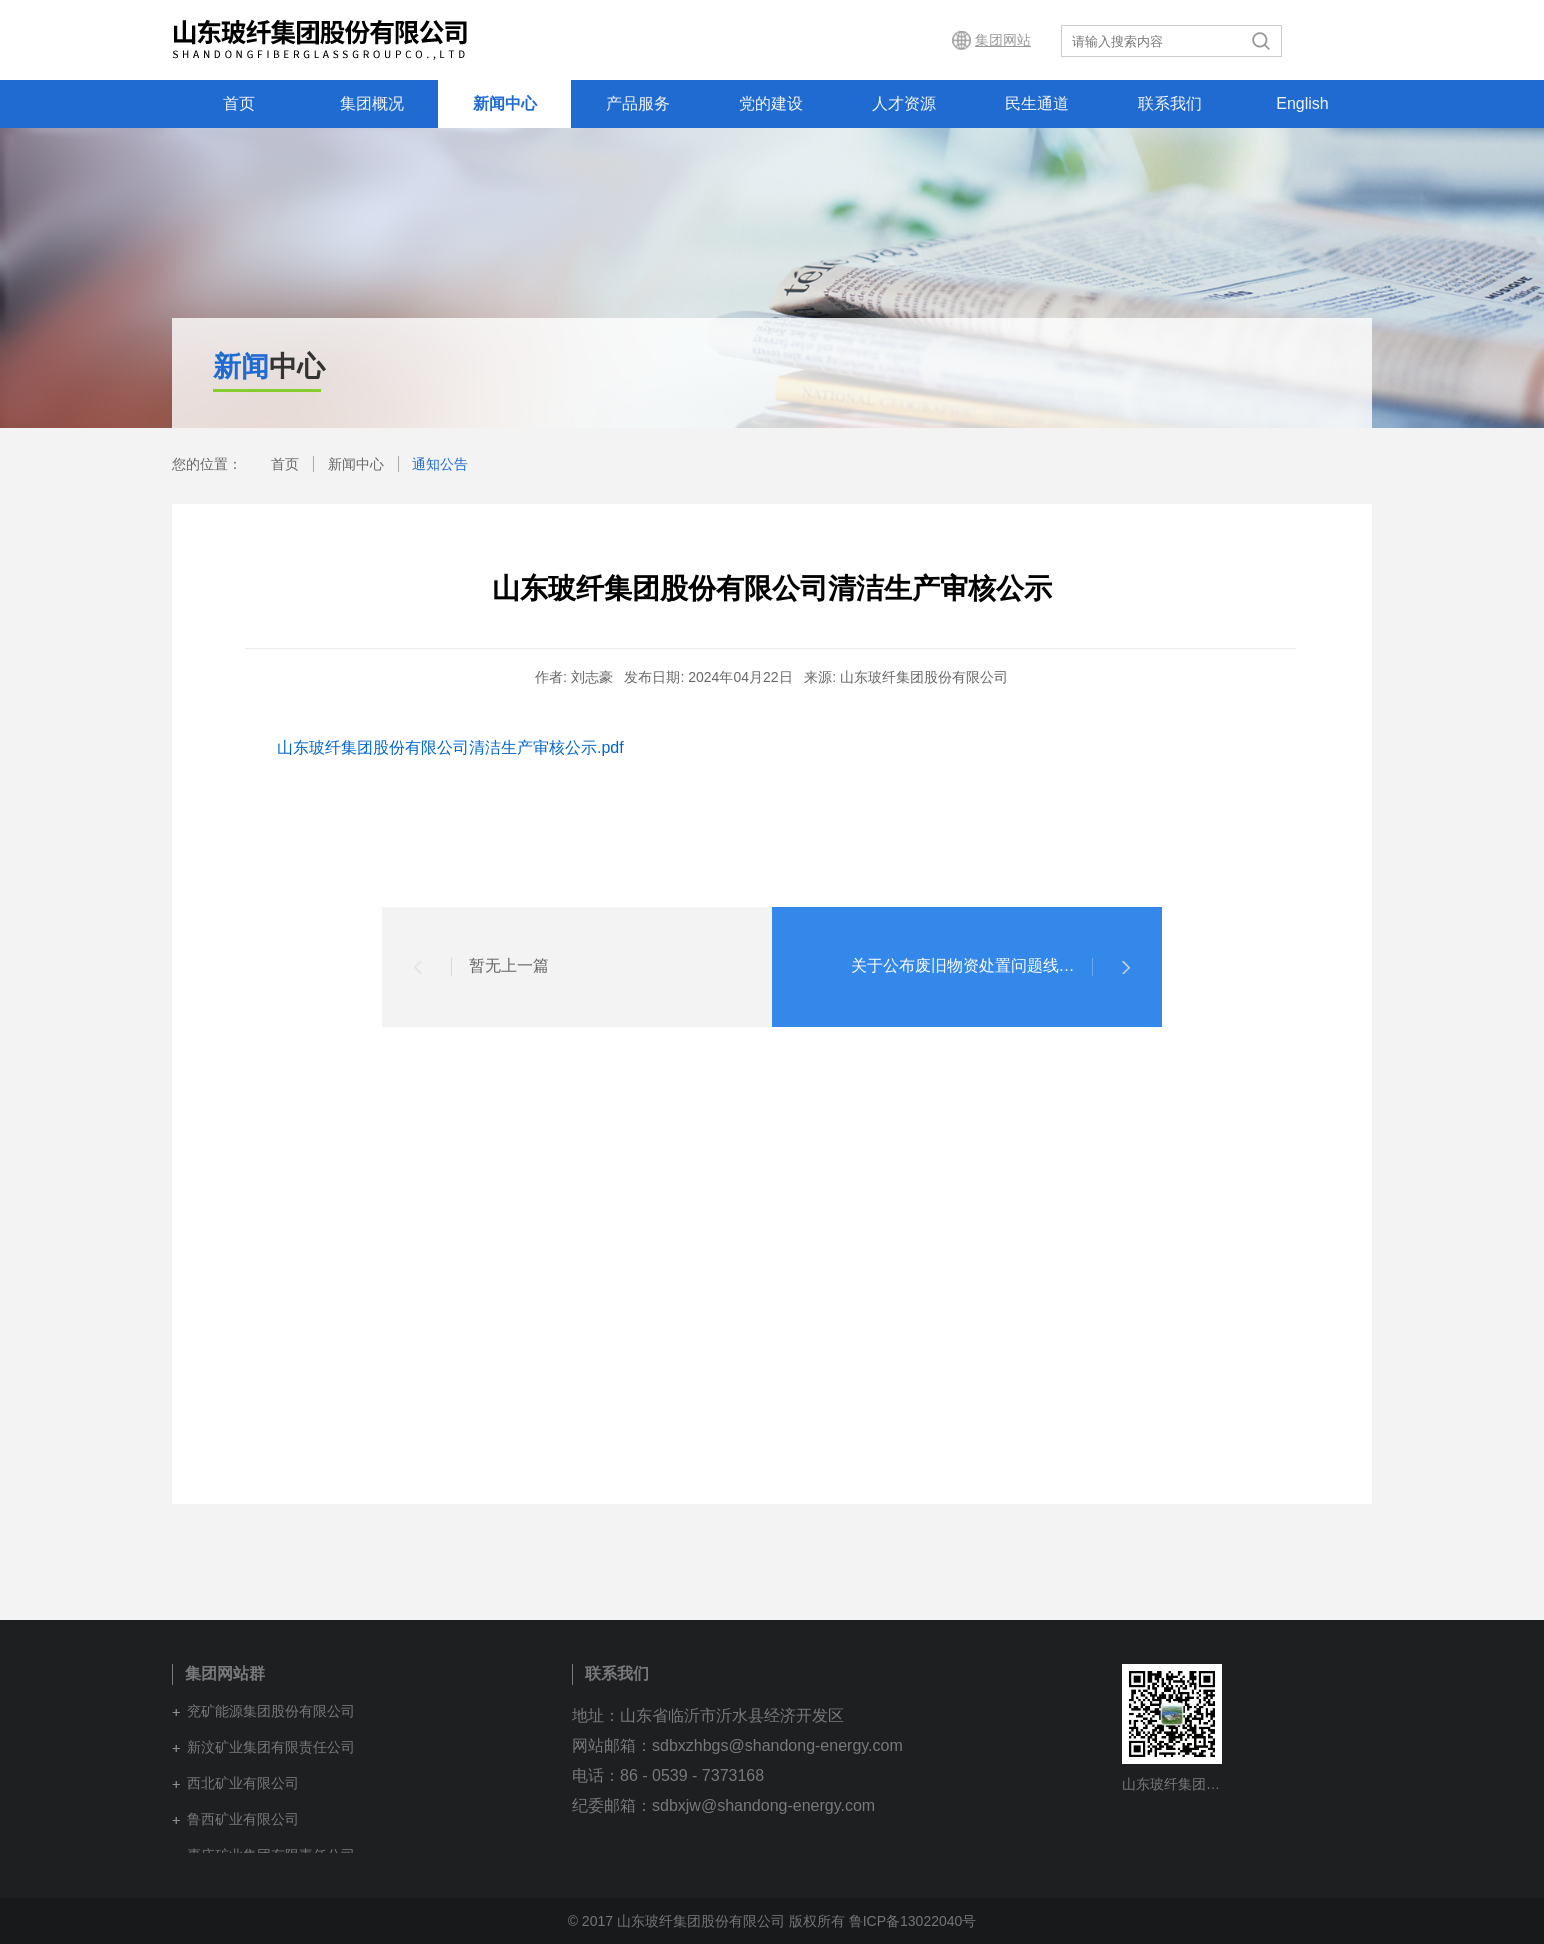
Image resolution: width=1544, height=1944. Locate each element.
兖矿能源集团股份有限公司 (271, 1711)
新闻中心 (505, 103)
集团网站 (1003, 40)
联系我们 (1170, 103)
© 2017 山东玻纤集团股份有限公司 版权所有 (706, 1921)
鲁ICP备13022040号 (913, 1921)
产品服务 (638, 103)
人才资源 (904, 103)
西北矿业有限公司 (243, 1783)
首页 (239, 103)
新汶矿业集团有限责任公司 (271, 1747)
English (1302, 103)
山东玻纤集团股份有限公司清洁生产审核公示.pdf (450, 747)
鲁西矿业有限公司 (243, 1819)
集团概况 (372, 103)
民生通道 (1037, 103)
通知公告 (440, 464)
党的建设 (771, 103)
